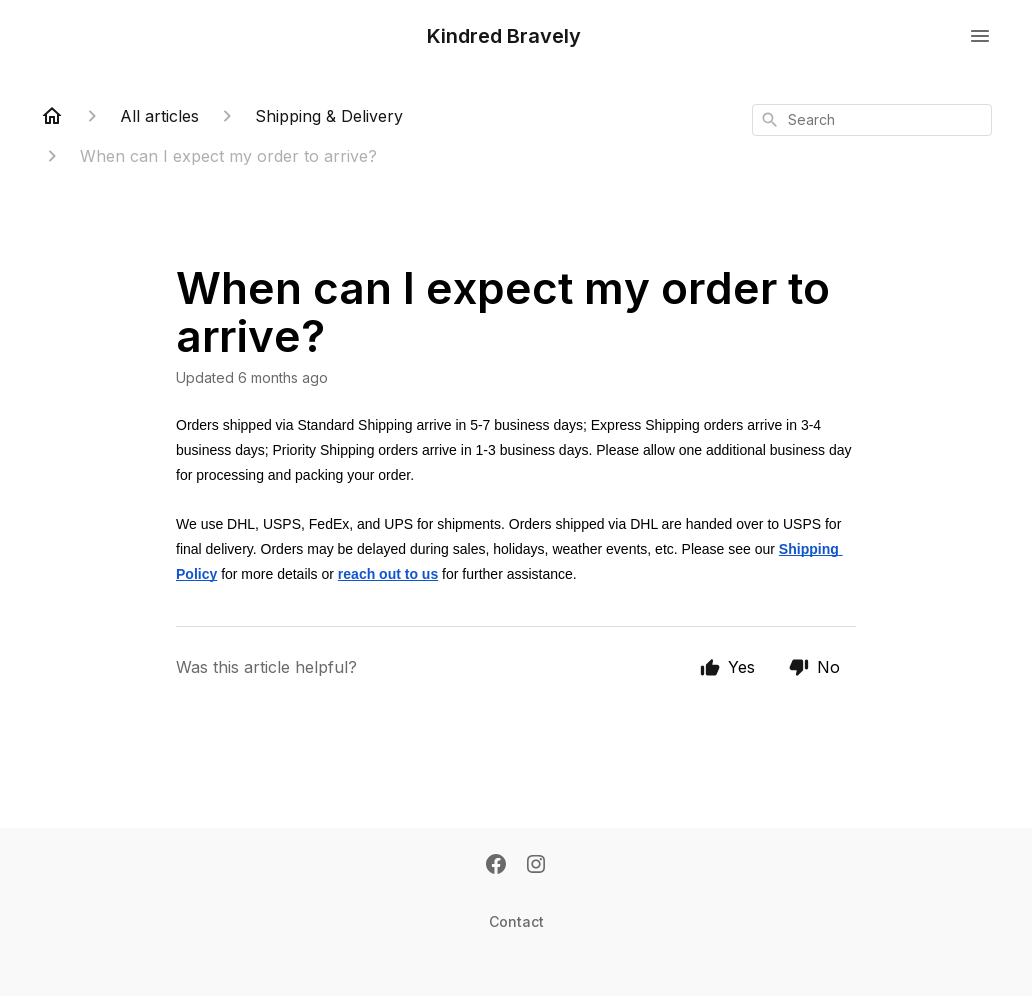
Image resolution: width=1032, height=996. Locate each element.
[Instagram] (536, 866)
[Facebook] (496, 866)
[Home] (52, 116)
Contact (516, 921)
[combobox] (872, 120)
